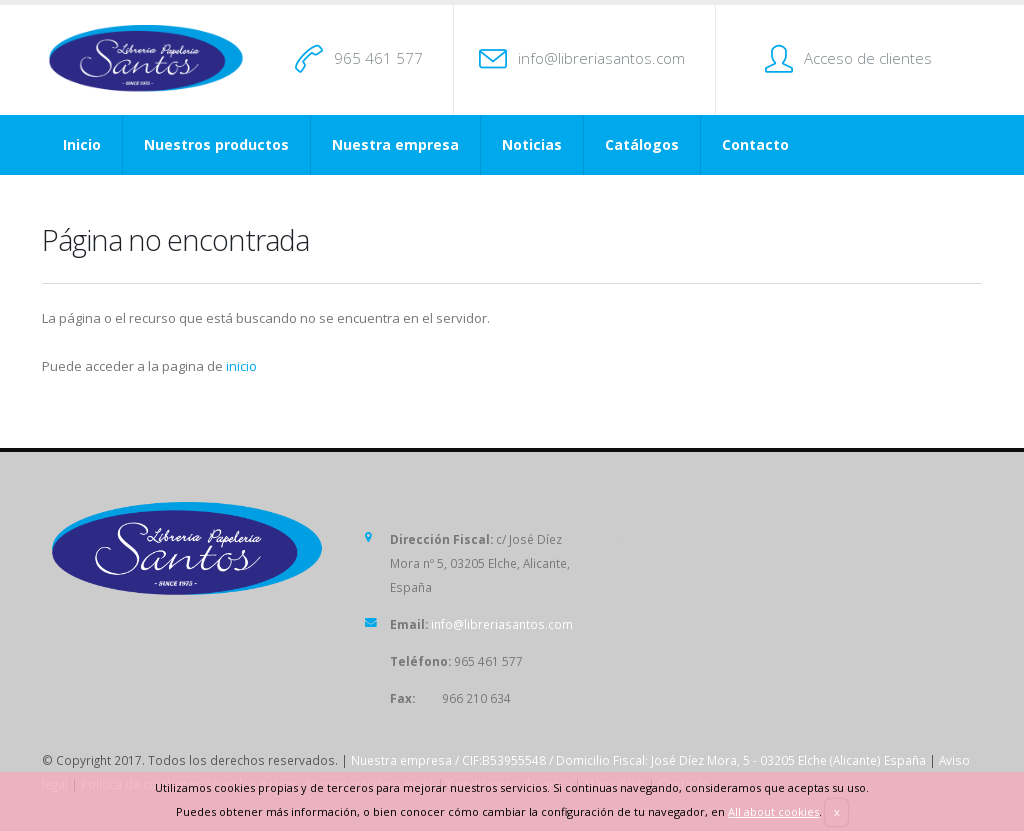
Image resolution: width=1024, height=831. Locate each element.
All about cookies (773, 811)
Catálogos (642, 144)
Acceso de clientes (868, 58)
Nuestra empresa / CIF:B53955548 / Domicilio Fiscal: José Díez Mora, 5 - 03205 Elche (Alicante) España (638, 760)
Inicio (82, 144)
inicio (241, 366)
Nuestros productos (216, 144)
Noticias (532, 144)
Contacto (755, 144)
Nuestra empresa (395, 144)
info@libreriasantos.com (601, 58)
